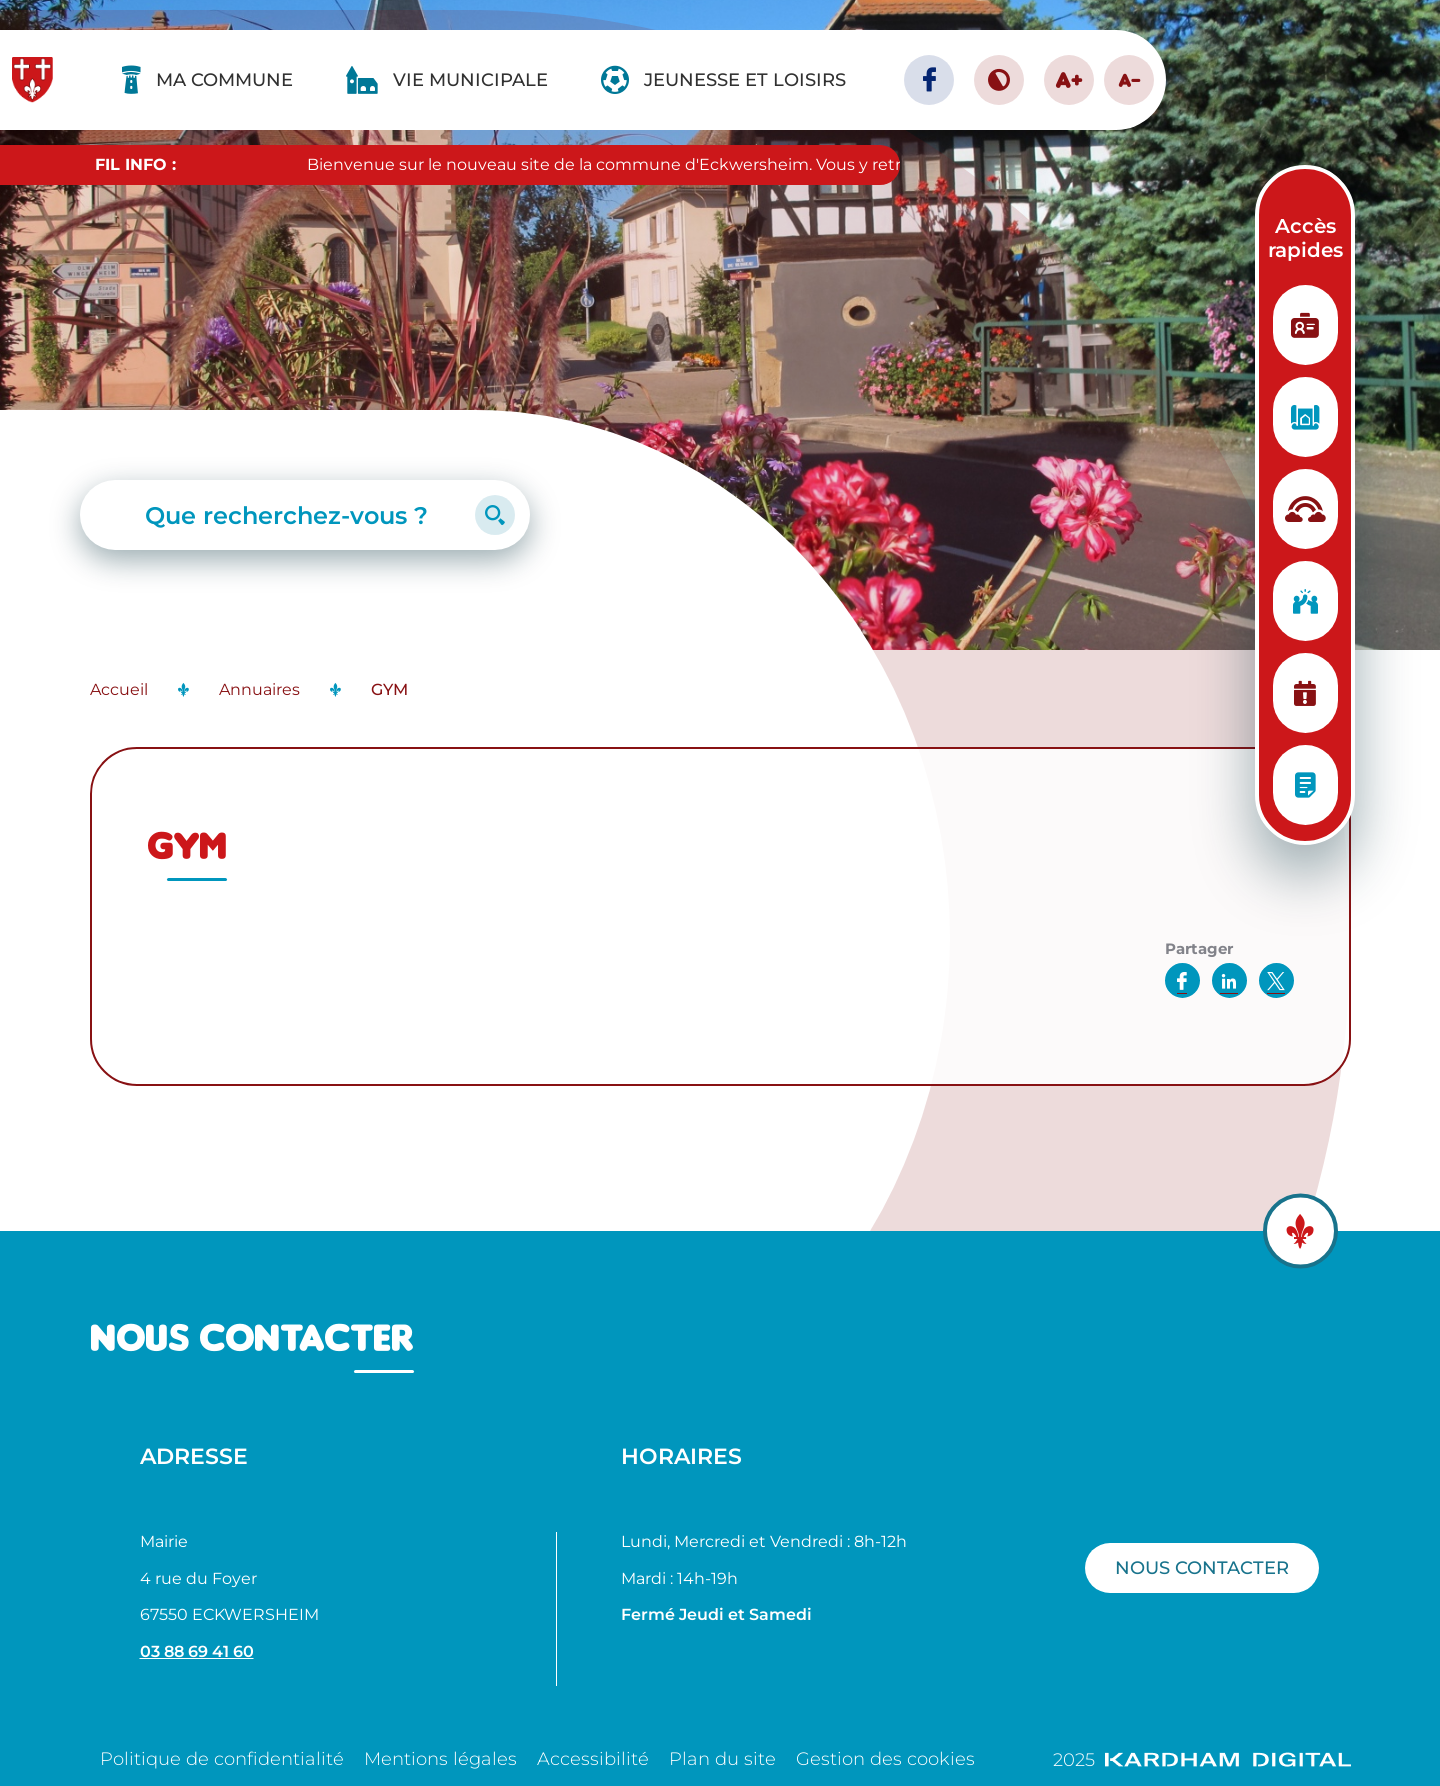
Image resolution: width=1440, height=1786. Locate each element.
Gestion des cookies (885, 1759)
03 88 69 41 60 (197, 1651)
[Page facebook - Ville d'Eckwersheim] (929, 80)
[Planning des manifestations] (1305, 693)
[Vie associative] (1305, 601)
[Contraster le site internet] (999, 80)
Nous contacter (1202, 1567)
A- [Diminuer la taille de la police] (1129, 80)
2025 (1202, 1760)
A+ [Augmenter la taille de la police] (1069, 79)
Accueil (119, 689)
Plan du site (722, 1759)
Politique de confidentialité (222, 1759)
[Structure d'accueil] (1305, 509)
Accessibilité (593, 1759)
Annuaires (259, 689)
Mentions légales (440, 1759)
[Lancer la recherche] (495, 515)
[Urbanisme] (1305, 417)
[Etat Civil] (1305, 325)
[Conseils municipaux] (1305, 785)
